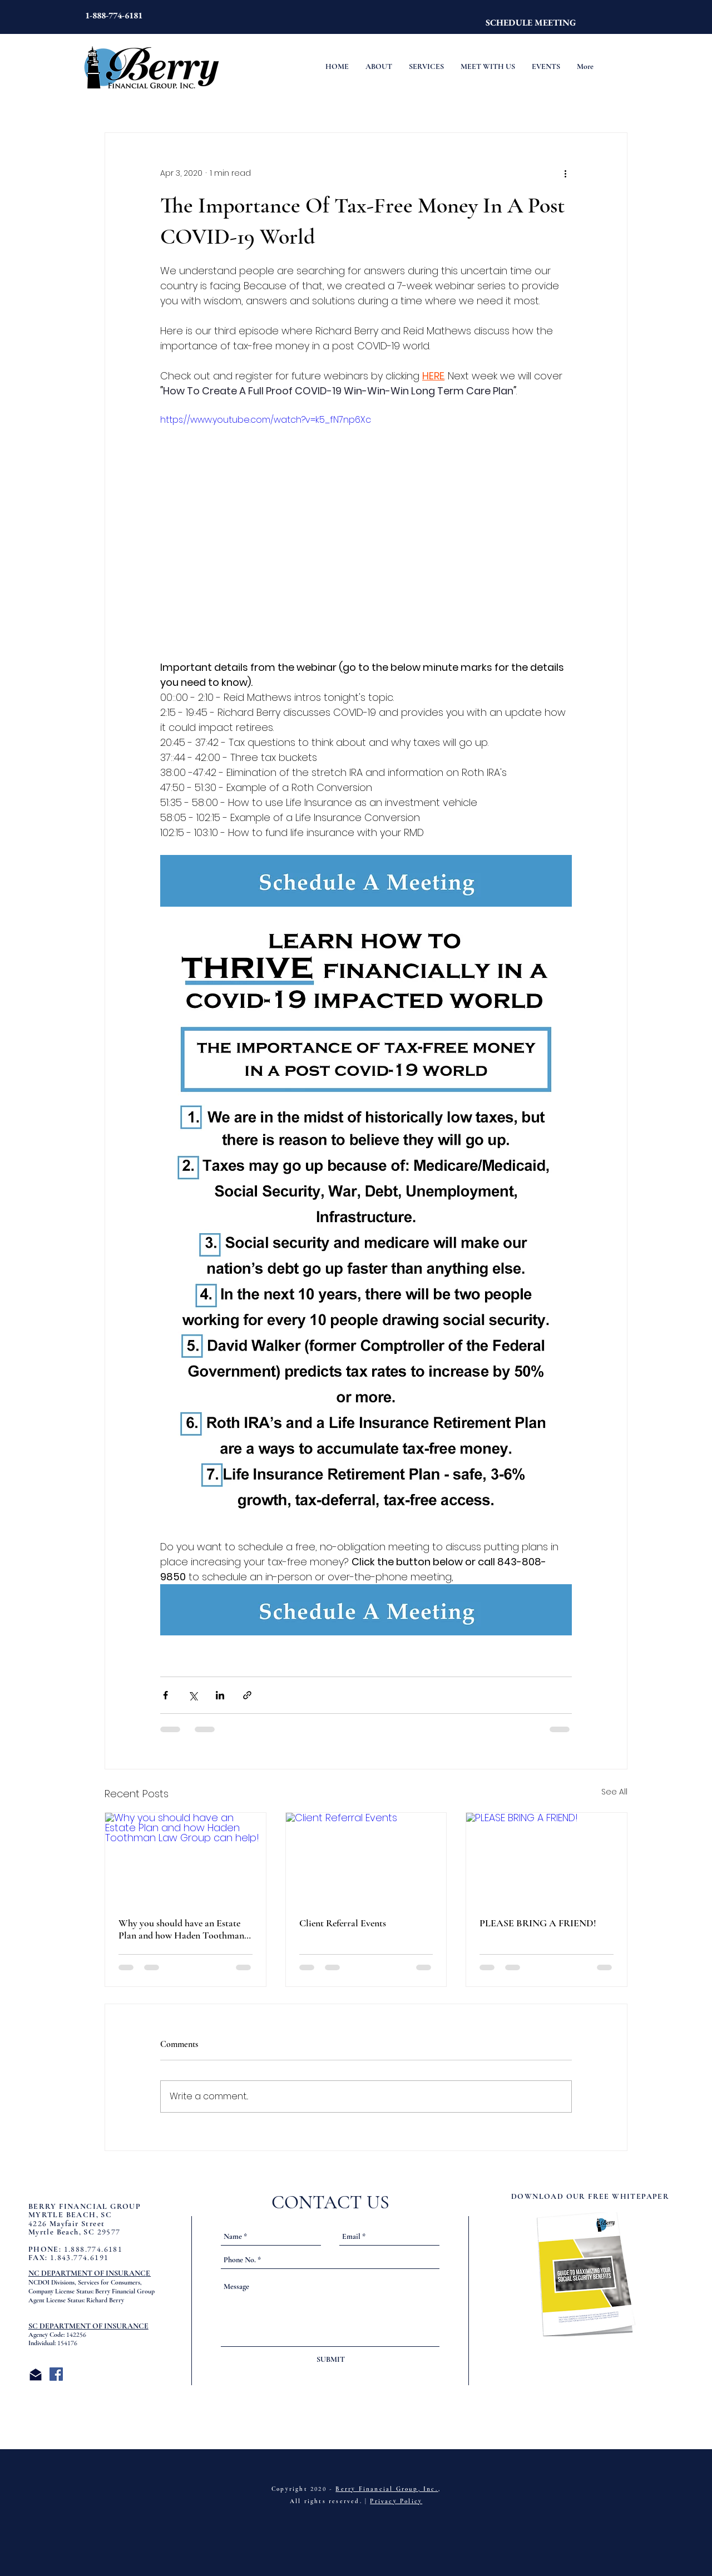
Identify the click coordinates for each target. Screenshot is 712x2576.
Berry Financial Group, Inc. (386, 2489)
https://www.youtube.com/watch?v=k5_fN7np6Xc (265, 419)
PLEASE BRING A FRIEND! (537, 1923)
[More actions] (565, 173)
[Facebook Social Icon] (56, 2374)
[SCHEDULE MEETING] (530, 23)
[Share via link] (247, 1695)
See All (614, 1791)
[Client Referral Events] (366, 1858)
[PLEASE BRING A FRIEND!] (546, 1858)
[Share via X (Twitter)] (192, 1695)
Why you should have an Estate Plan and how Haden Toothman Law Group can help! (181, 1929)
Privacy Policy (396, 2501)
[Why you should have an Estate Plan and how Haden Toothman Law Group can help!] (185, 1858)
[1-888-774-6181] (113, 15)
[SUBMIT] (330, 2359)
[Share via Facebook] (165, 1695)
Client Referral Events (342, 1923)
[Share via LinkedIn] (220, 1695)
